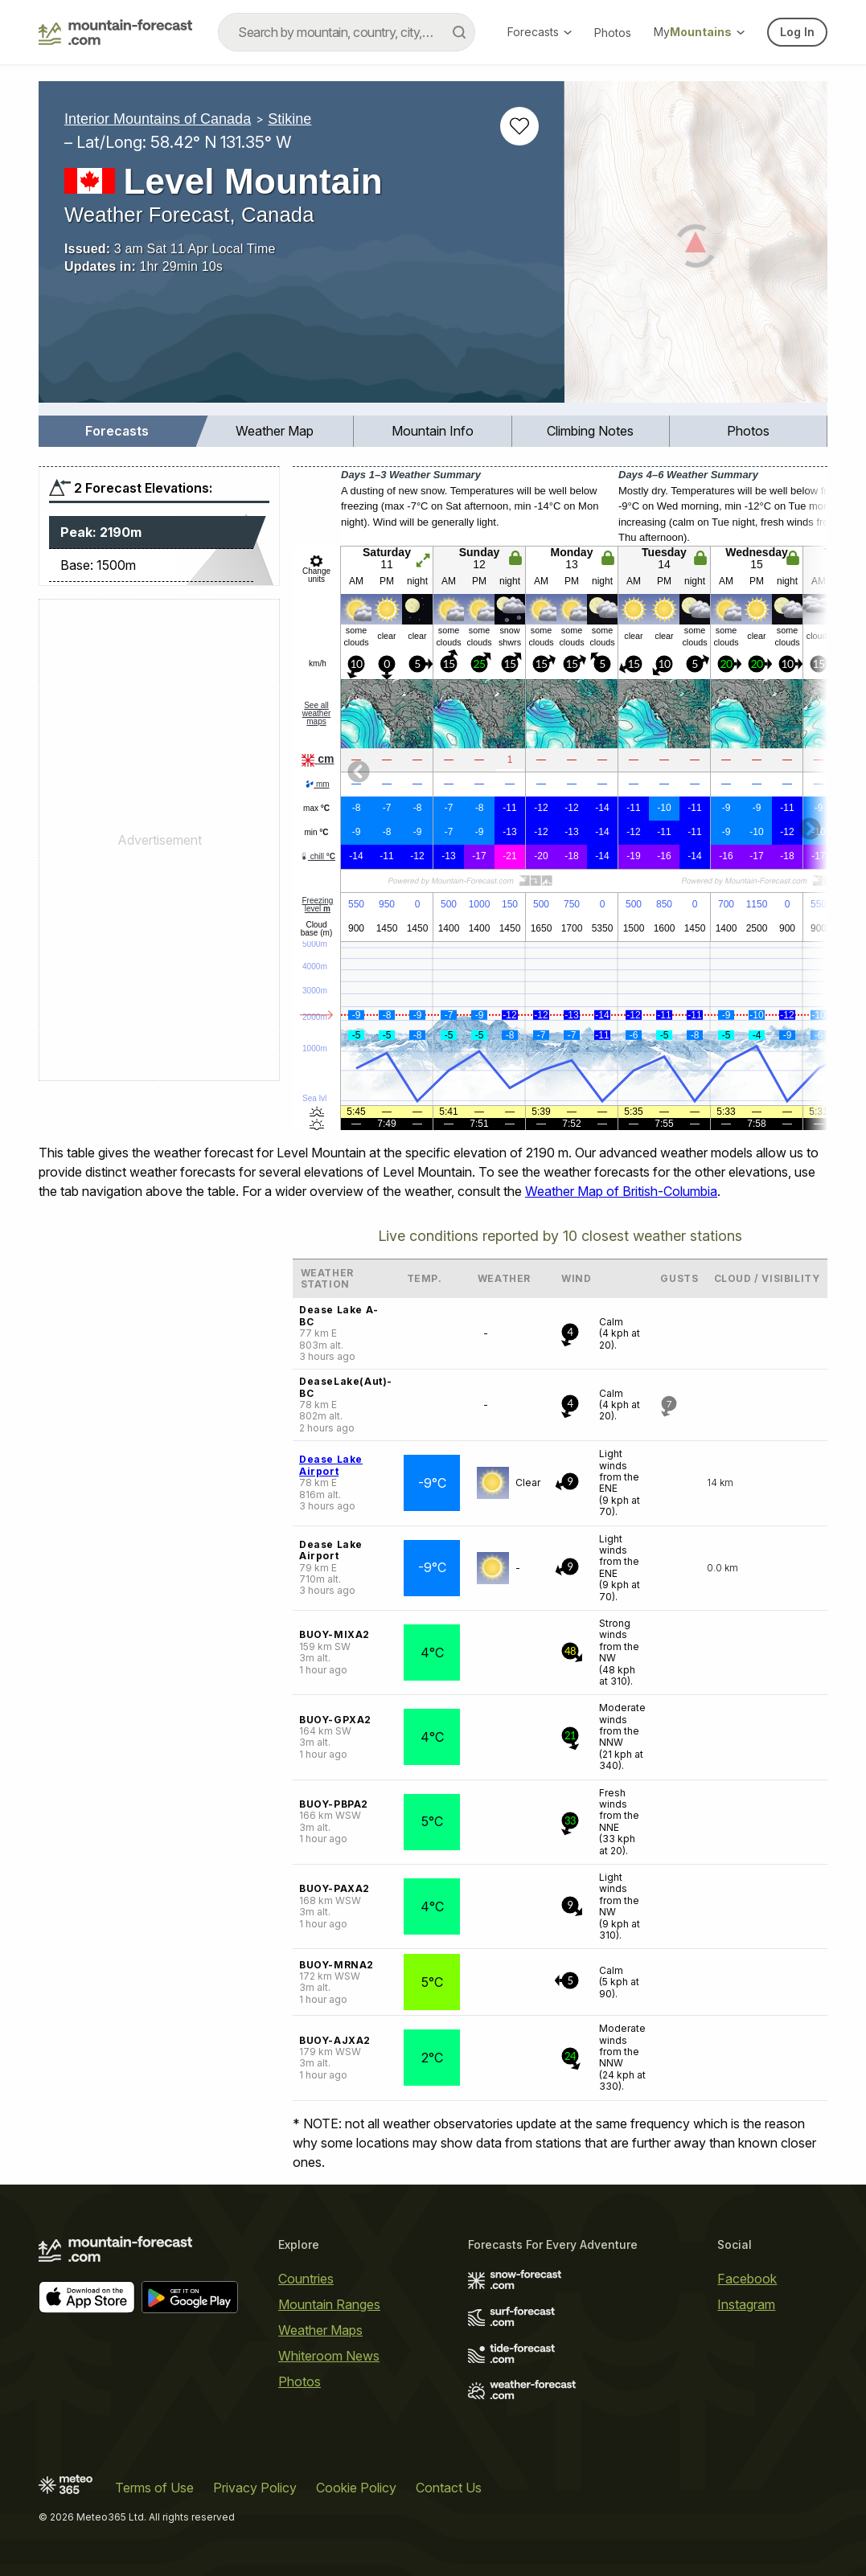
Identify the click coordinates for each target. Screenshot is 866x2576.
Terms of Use (154, 2488)
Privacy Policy (255, 2488)
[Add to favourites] (519, 126)
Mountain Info (433, 431)
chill (317, 856)
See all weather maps (316, 713)
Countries (306, 2279)
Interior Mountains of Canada (157, 119)
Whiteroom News (329, 2356)
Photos (612, 32)
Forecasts (539, 32)
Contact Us (449, 2488)
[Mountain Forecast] (115, 32)
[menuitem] (117, 431)
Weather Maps (320, 2330)
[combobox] (346, 32)
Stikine (289, 119)
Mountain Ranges (329, 2304)
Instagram (746, 2304)
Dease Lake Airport (331, 1464)
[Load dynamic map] (695, 248)
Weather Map (275, 431)
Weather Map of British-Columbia (621, 1191)
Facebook (747, 2279)
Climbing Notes (590, 431)
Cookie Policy (356, 2488)
